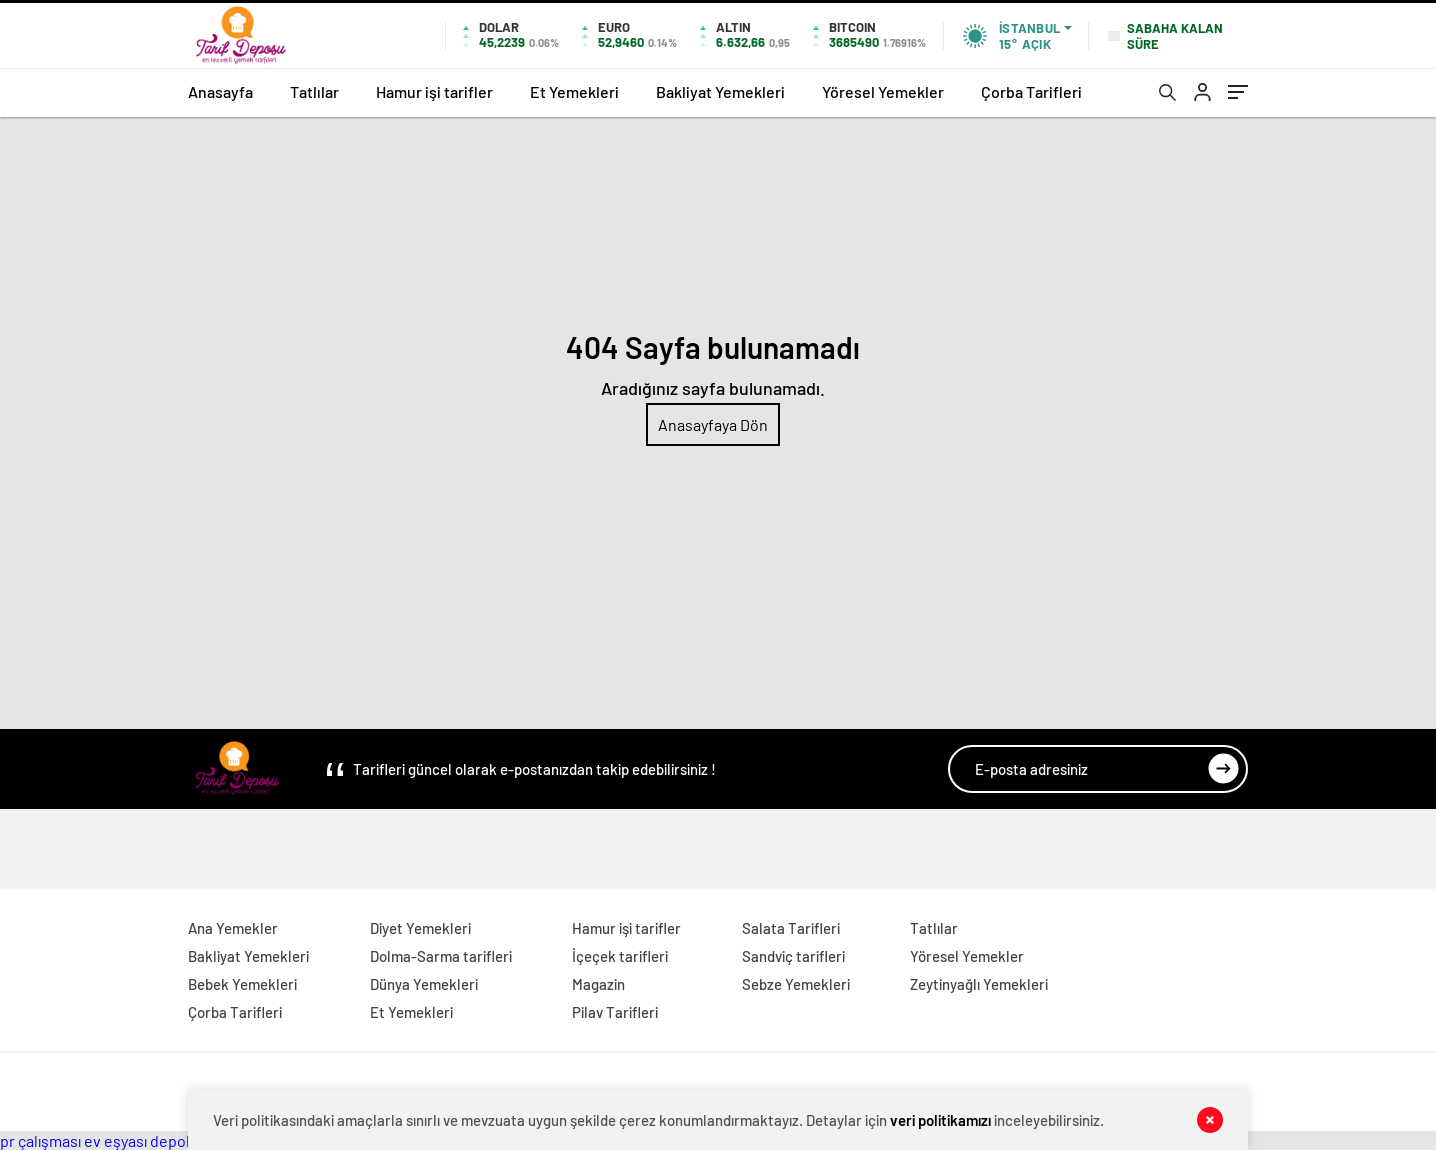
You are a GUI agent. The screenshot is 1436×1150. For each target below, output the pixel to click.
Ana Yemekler (233, 928)
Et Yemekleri (574, 91)
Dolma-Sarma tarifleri (441, 956)
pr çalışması (40, 1140)
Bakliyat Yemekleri (720, 91)
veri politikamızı (940, 1120)
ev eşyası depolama (151, 1140)
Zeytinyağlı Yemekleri (979, 984)
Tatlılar (314, 91)
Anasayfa (220, 91)
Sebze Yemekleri (796, 984)
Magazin (598, 984)
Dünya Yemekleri (424, 984)
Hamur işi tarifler (434, 91)
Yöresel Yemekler (883, 91)
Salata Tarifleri (791, 928)
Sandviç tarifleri (793, 956)
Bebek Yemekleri (242, 984)
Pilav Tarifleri (615, 1012)
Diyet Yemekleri (420, 928)
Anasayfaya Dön (713, 424)
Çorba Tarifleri (1031, 91)
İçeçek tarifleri (620, 956)
